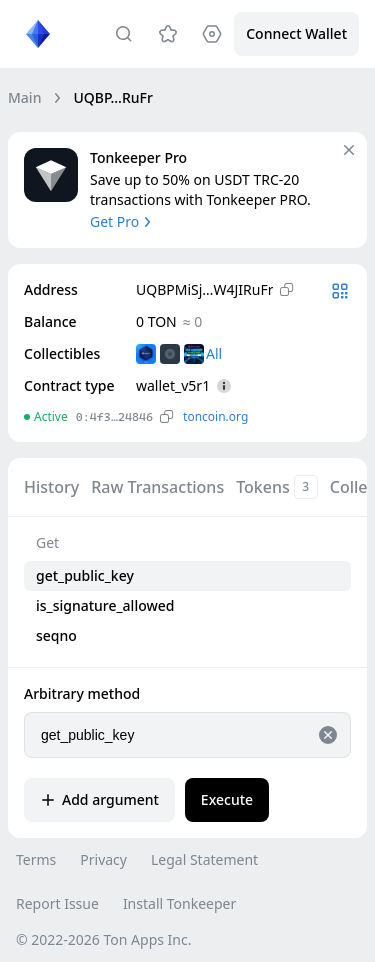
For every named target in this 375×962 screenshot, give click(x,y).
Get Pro (122, 221)
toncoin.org (215, 416)
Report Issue (57, 903)
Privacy (103, 859)
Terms (36, 859)
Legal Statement (204, 859)
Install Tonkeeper (179, 903)
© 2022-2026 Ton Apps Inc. (103, 939)
